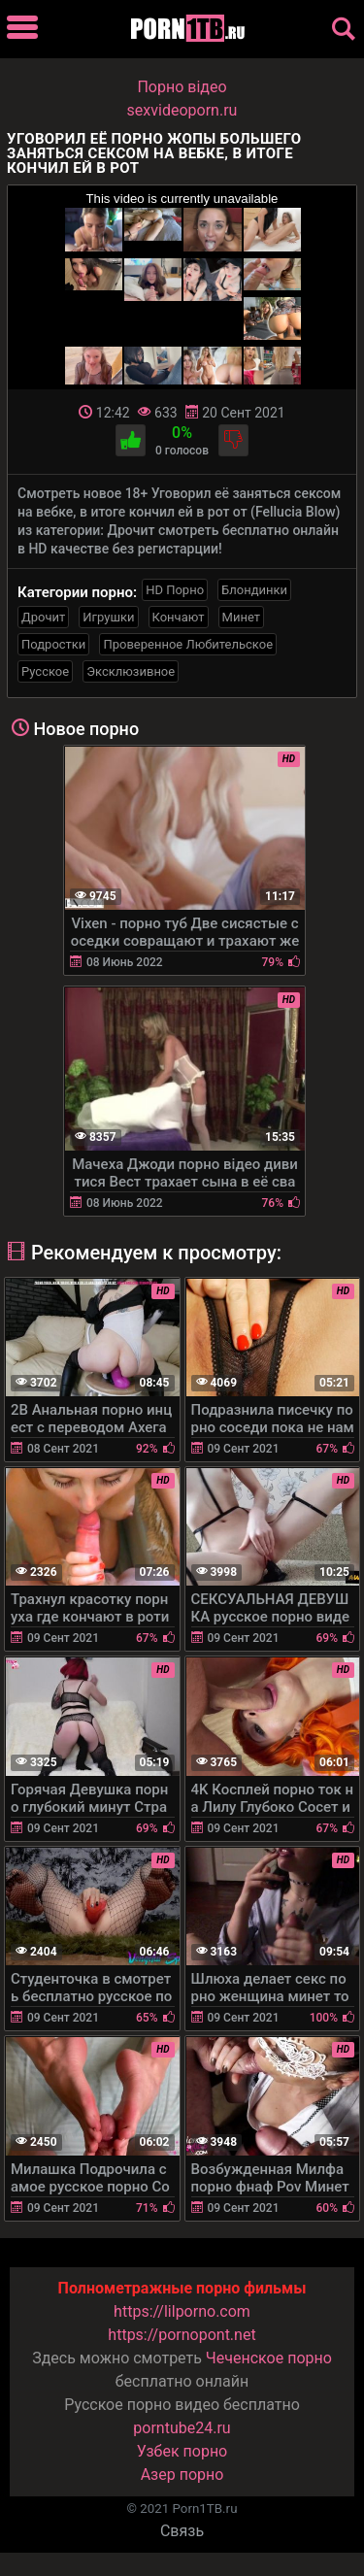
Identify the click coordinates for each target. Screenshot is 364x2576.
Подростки (53, 644)
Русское (45, 671)
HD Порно (175, 590)
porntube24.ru (181, 2428)
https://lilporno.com (182, 2311)
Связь (182, 2531)
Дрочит (43, 617)
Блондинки (254, 590)
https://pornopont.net (181, 2334)
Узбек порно (182, 2451)
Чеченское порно (269, 2358)
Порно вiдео (181, 87)
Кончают (178, 617)
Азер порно (182, 2474)
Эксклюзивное (130, 671)
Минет (241, 617)
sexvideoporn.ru (182, 110)
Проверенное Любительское (188, 644)
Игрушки (108, 617)
